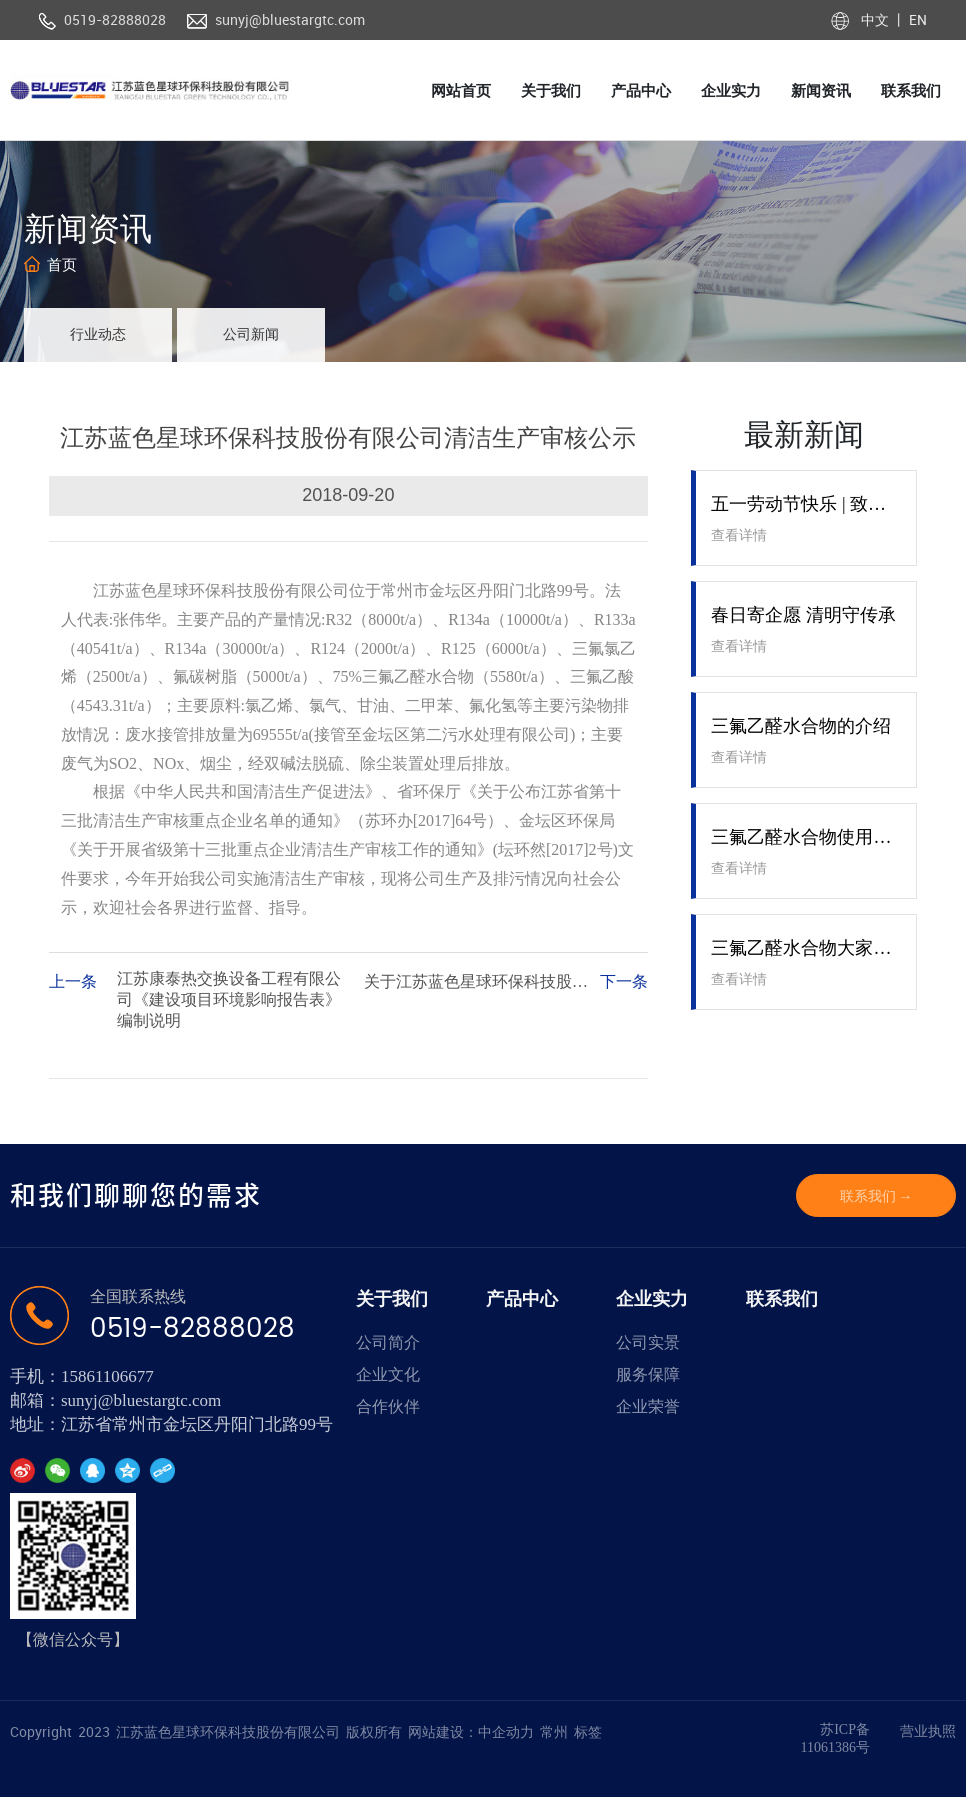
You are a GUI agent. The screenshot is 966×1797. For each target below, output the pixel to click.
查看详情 (739, 535)
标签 (588, 1731)
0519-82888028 (115, 19)
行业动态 (98, 334)
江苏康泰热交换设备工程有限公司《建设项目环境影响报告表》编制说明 (229, 999)
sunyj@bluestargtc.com (290, 19)
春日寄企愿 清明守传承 (803, 615)
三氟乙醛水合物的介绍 (801, 726)
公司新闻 (251, 334)
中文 (876, 19)
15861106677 (107, 1376)
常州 (554, 1731)
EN (916, 19)
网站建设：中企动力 (471, 1731)
